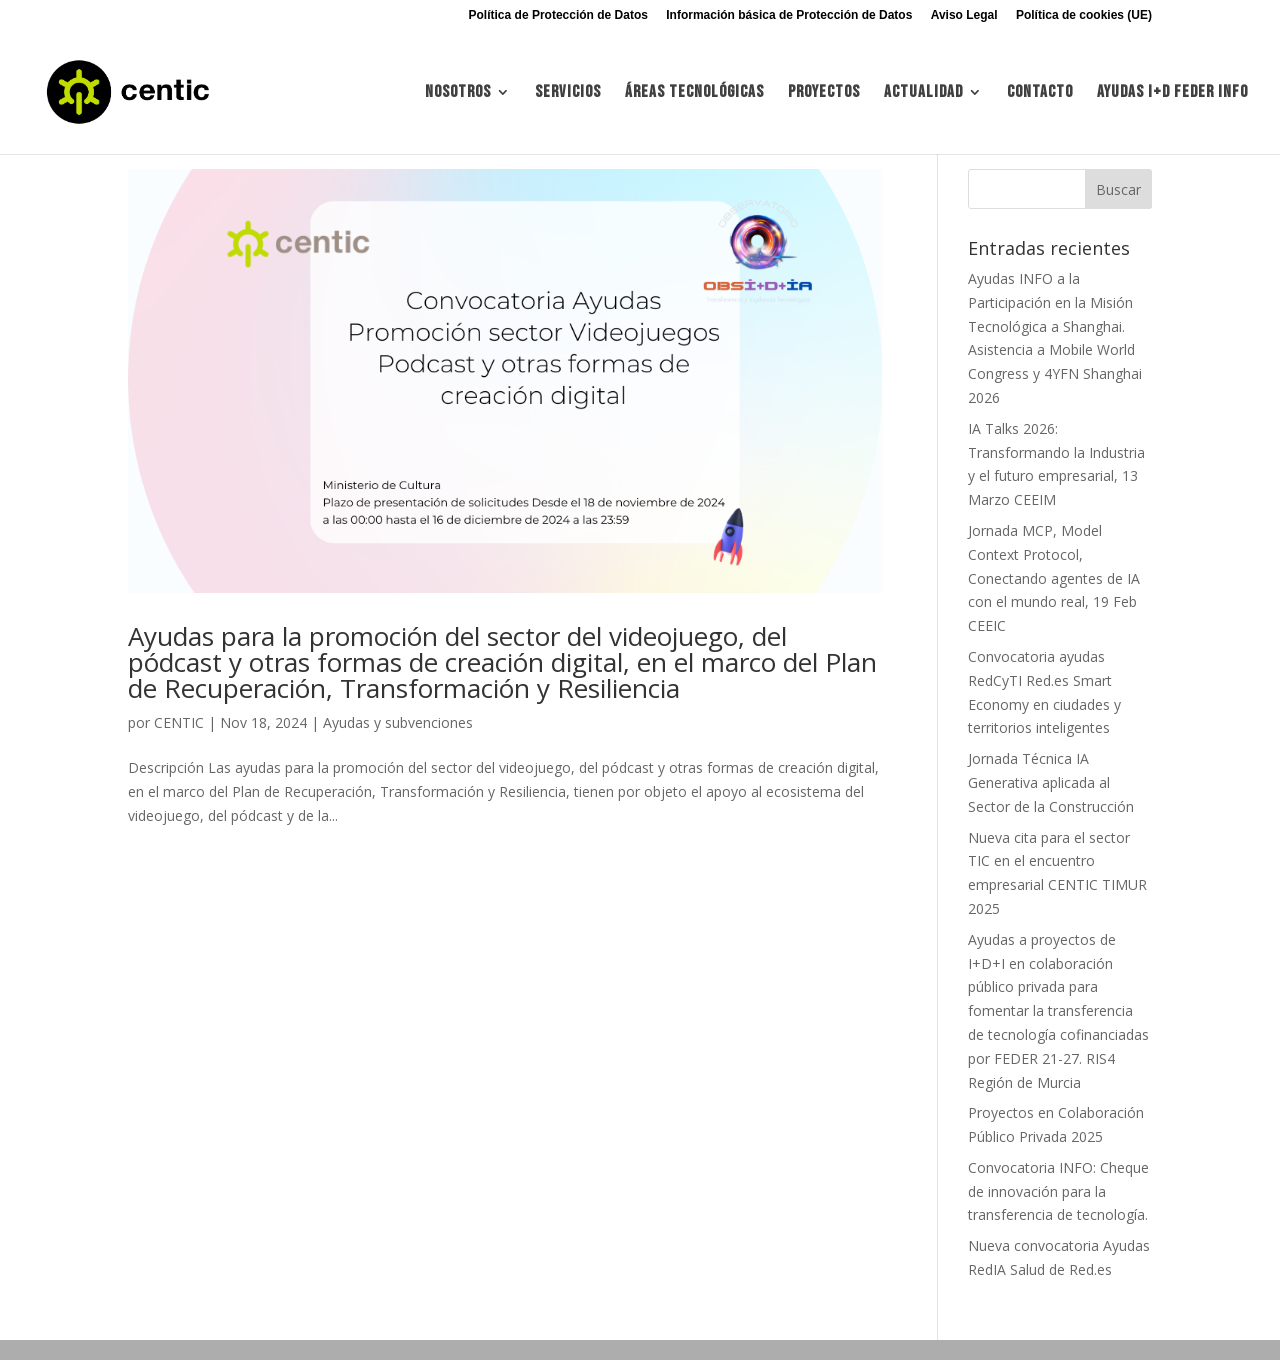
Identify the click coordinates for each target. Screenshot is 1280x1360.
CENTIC (179, 722)
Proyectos (824, 93)
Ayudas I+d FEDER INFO (1172, 93)
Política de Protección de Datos (558, 15)
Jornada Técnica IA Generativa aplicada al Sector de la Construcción (1051, 782)
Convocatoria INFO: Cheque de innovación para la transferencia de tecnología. (1058, 1191)
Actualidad (923, 93)
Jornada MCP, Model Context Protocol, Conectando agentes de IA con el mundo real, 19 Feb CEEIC (1054, 578)
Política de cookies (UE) (1084, 15)
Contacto (1040, 93)
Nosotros (458, 93)
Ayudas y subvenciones (398, 722)
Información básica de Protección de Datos (789, 15)
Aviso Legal (964, 15)
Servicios (568, 93)
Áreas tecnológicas (694, 93)
